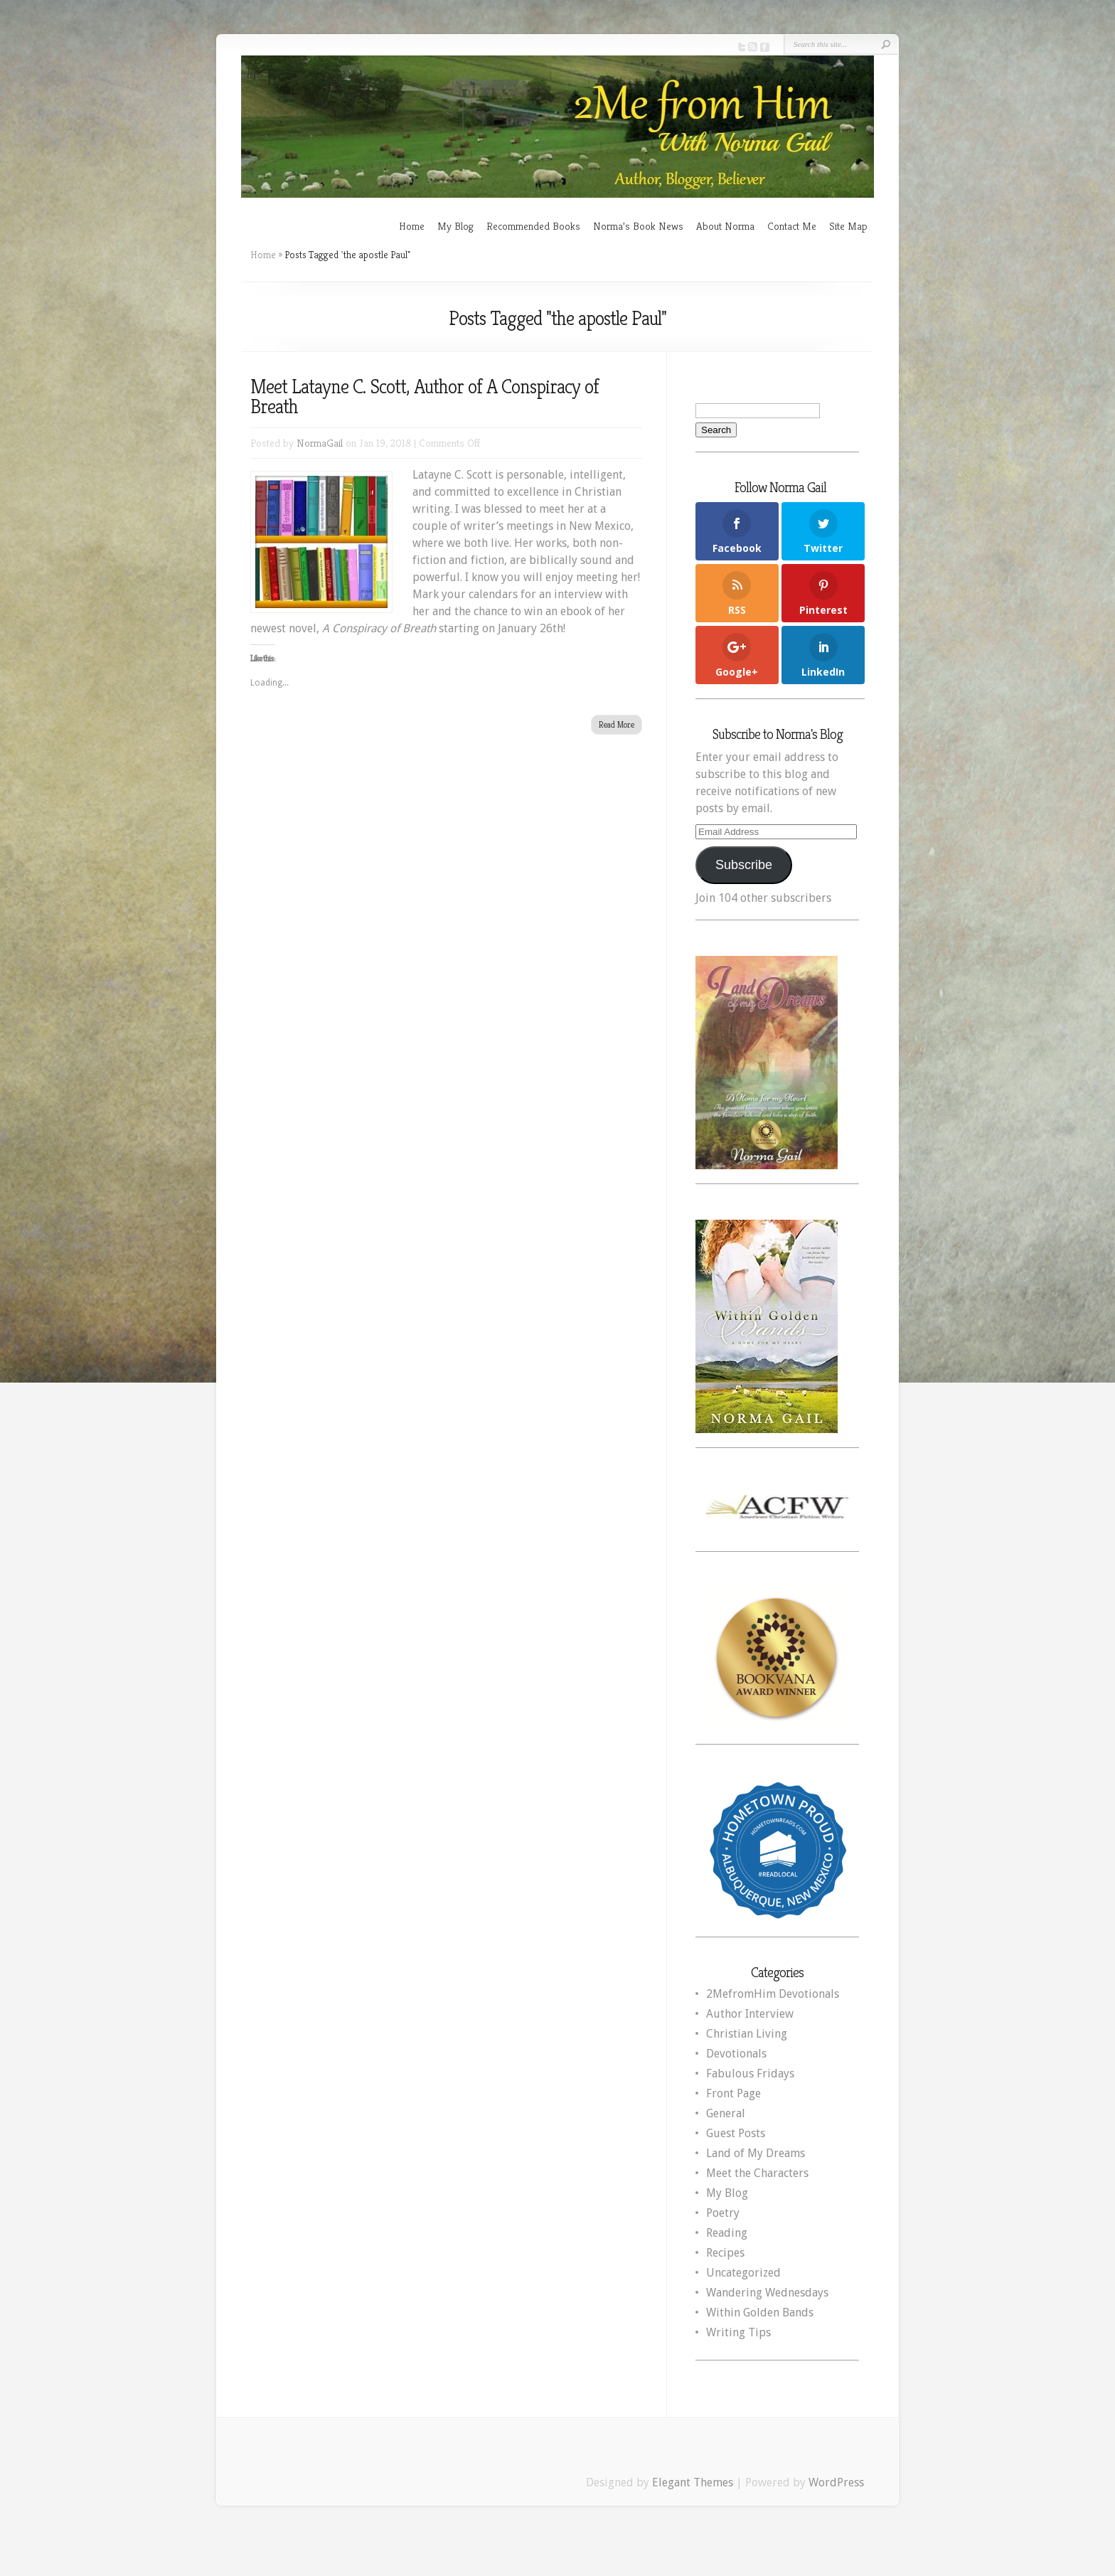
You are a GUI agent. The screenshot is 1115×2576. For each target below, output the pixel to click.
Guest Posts (735, 2133)
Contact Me (791, 226)
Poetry (723, 2213)
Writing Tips (738, 2332)
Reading (726, 2233)
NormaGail (320, 442)
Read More (616, 724)
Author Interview (750, 2014)
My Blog (455, 226)
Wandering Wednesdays (767, 2292)
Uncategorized (743, 2272)
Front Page (733, 2093)
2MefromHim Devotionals (772, 1994)
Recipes (725, 2253)
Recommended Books (533, 226)
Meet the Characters (757, 2173)
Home (412, 226)
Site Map (848, 226)
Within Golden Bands (759, 2312)
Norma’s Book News (638, 226)
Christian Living (746, 2033)
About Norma (725, 226)
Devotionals (736, 2053)
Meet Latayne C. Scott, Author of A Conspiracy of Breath (424, 396)
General (725, 2113)
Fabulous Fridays (750, 2073)
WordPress (836, 2482)
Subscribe (743, 865)
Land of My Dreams (755, 2153)
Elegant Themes (692, 2482)
